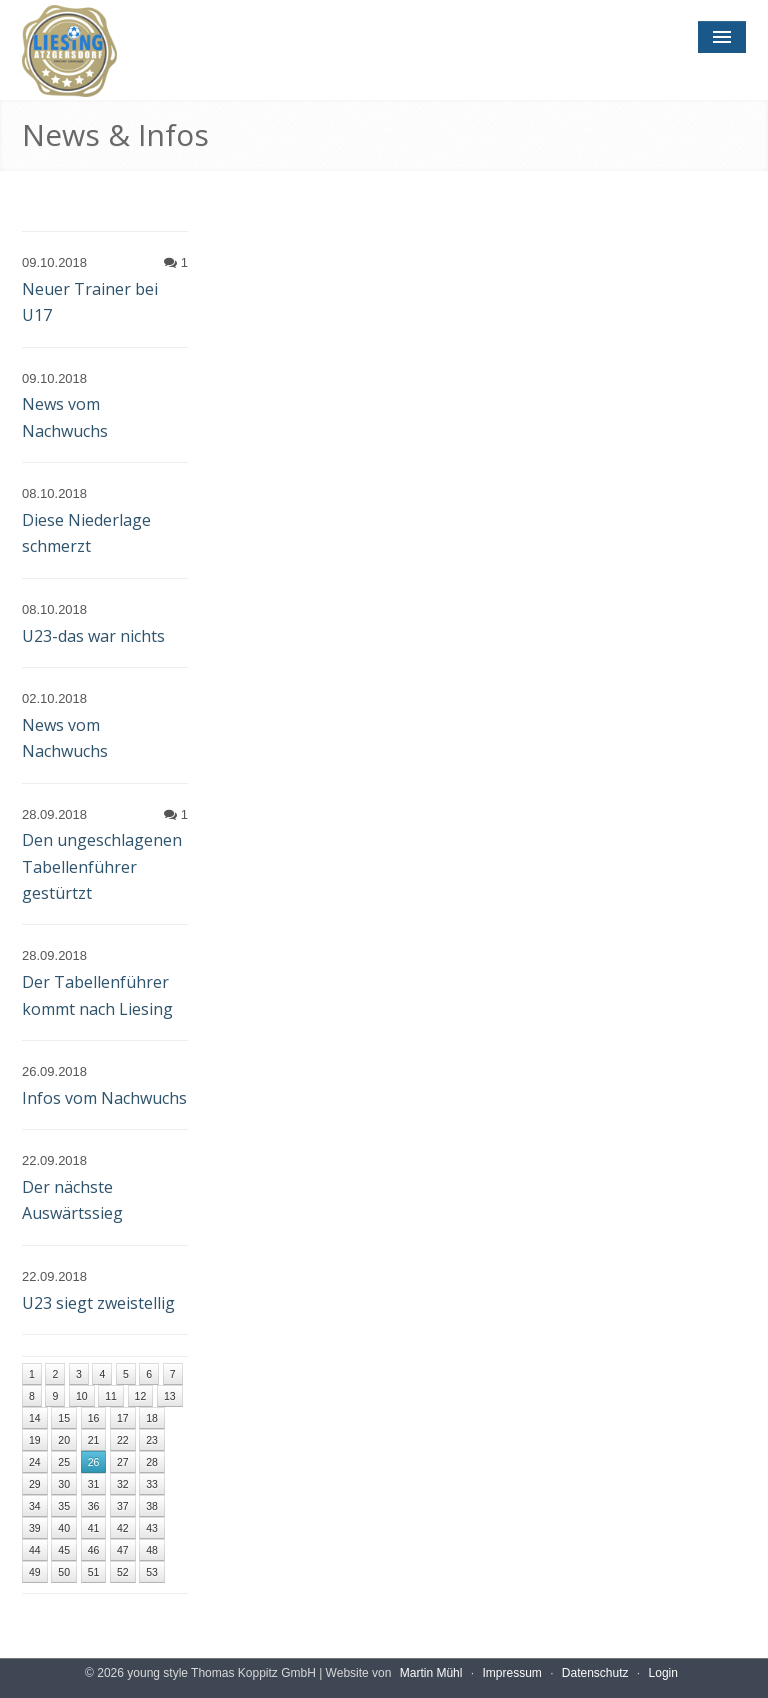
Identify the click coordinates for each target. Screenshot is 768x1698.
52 (123, 1572)
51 (94, 1572)
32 (123, 1484)
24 (35, 1462)
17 (123, 1418)
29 (35, 1484)
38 (152, 1506)
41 (94, 1528)
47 (123, 1550)
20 (64, 1440)
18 (152, 1418)
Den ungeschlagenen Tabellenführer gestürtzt (102, 866)
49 (35, 1572)
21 (94, 1440)
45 (64, 1550)
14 (35, 1418)
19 (35, 1440)
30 (64, 1484)
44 (35, 1550)
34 (35, 1506)
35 (64, 1506)
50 (64, 1572)
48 (152, 1550)
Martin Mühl (431, 1673)
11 (111, 1396)
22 (123, 1440)
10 (82, 1396)
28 (152, 1462)
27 (123, 1462)
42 (123, 1528)
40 (64, 1528)
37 (123, 1506)
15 (64, 1418)
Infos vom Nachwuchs (104, 1098)
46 (94, 1550)
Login (663, 1673)
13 (170, 1396)
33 (152, 1484)
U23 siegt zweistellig (98, 1303)
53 (152, 1572)
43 (152, 1528)
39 (35, 1528)
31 (94, 1484)
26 (94, 1462)
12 (141, 1396)
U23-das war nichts (93, 636)
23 (152, 1440)
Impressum (511, 1673)
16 (94, 1418)
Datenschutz (595, 1673)
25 (64, 1462)
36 (94, 1506)
